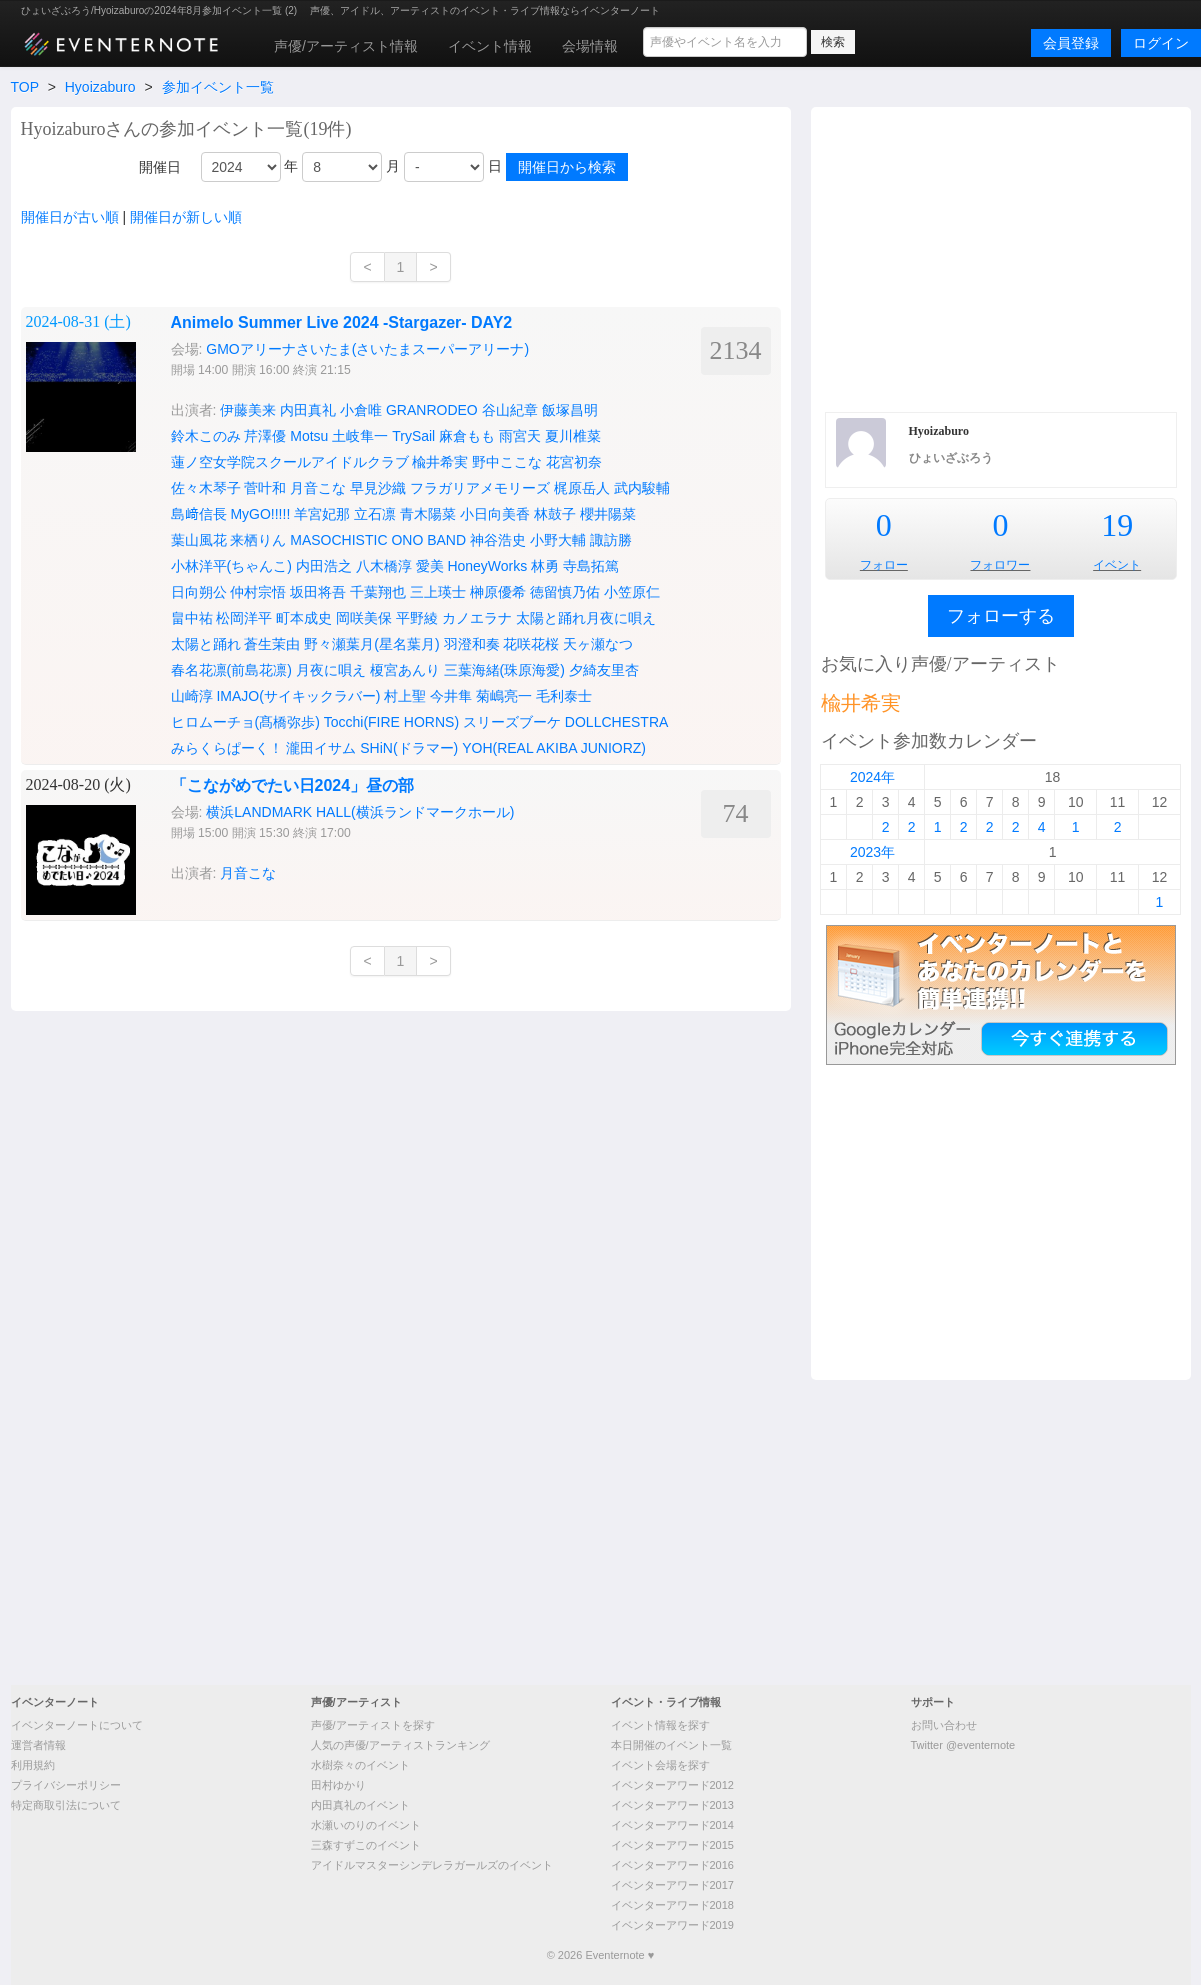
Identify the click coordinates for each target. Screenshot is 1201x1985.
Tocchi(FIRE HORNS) (391, 722)
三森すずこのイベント (366, 1845)
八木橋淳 (384, 566)
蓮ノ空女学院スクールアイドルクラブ (290, 462)
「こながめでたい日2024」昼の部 (293, 785)
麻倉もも (467, 436)
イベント (1117, 565)
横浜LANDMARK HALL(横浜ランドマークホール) (360, 812)
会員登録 (1071, 43)
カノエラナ (477, 618)
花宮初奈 (574, 462)
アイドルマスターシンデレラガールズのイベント (432, 1865)
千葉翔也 (378, 592)
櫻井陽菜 (608, 514)
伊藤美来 (248, 410)
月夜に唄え (331, 670)
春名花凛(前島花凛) (231, 670)
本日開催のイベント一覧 (671, 1745)
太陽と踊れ (206, 644)
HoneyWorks (487, 566)
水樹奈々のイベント (360, 1765)
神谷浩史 (498, 540)
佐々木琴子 (206, 488)
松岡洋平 (244, 618)
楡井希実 (440, 462)
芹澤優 (265, 436)
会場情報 (590, 46)
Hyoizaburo (100, 87)
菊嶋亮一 (504, 696)
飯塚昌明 (570, 410)
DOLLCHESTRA (616, 722)
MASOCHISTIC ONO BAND (378, 540)
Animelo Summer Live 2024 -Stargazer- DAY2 (342, 322)
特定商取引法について (66, 1805)
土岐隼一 (360, 436)
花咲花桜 (531, 644)
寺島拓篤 (591, 566)
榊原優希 (498, 592)
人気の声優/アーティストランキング (400, 1745)
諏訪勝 (611, 540)
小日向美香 (495, 514)
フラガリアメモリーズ (480, 488)
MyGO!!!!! (260, 514)
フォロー (884, 565)
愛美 (430, 566)
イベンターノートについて (77, 1725)
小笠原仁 (632, 592)
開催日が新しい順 (186, 217)
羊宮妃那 (322, 514)
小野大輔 (558, 540)
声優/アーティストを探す (373, 1725)
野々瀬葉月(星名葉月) (371, 644)
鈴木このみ (206, 436)
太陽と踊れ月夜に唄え (586, 618)
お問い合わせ (944, 1725)
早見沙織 (378, 488)
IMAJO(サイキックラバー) (298, 696)
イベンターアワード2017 (672, 1885)
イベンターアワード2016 (672, 1865)
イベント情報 (490, 46)
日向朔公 (199, 592)
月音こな (318, 488)
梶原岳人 (582, 488)
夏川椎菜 (573, 436)
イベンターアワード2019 (672, 1925)
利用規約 (33, 1765)
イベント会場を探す (660, 1765)
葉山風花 (199, 540)
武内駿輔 (642, 488)
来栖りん (258, 540)
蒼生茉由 (272, 644)
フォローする (1001, 616)
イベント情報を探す (660, 1725)
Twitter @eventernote (963, 1745)
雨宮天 (520, 436)
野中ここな (507, 462)
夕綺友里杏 (604, 670)
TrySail (413, 436)
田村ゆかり (338, 1785)
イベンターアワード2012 (672, 1785)
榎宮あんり (405, 670)
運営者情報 (38, 1745)
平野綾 (417, 618)
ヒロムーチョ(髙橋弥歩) (245, 722)
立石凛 (375, 514)
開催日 (160, 167)
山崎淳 (192, 696)
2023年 (872, 852)
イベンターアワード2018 (672, 1905)
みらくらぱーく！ (227, 748)
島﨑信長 (199, 514)
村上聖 (405, 696)
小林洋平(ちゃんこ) (231, 566)
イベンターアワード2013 (672, 1805)
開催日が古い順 (70, 217)
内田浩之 (324, 566)
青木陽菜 (428, 514)
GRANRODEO (432, 410)
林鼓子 (555, 514)
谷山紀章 (510, 410)
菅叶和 (265, 488)
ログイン (1161, 43)
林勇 (545, 566)
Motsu (309, 436)
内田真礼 (308, 410)
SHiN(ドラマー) (409, 748)
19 (1117, 525)
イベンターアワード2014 (672, 1825)
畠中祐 (192, 618)
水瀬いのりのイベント (366, 1825)
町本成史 (304, 618)
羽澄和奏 (472, 644)
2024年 (872, 777)
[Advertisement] (600, 1530)
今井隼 (451, 696)
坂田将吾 (318, 592)
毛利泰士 (564, 696)
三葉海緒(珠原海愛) (504, 670)
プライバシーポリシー (66, 1785)
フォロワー (1000, 565)
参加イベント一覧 (218, 87)
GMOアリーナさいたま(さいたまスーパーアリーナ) (367, 349)
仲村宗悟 (258, 592)
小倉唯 (361, 410)
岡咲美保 (364, 618)
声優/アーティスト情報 (346, 46)
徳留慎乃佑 (565, 592)
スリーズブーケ (512, 722)
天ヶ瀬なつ (598, 644)
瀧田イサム (321, 748)
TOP (25, 87)
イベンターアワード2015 (672, 1845)
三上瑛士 (438, 592)
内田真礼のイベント (360, 1805)
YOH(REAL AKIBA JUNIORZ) (554, 748)
